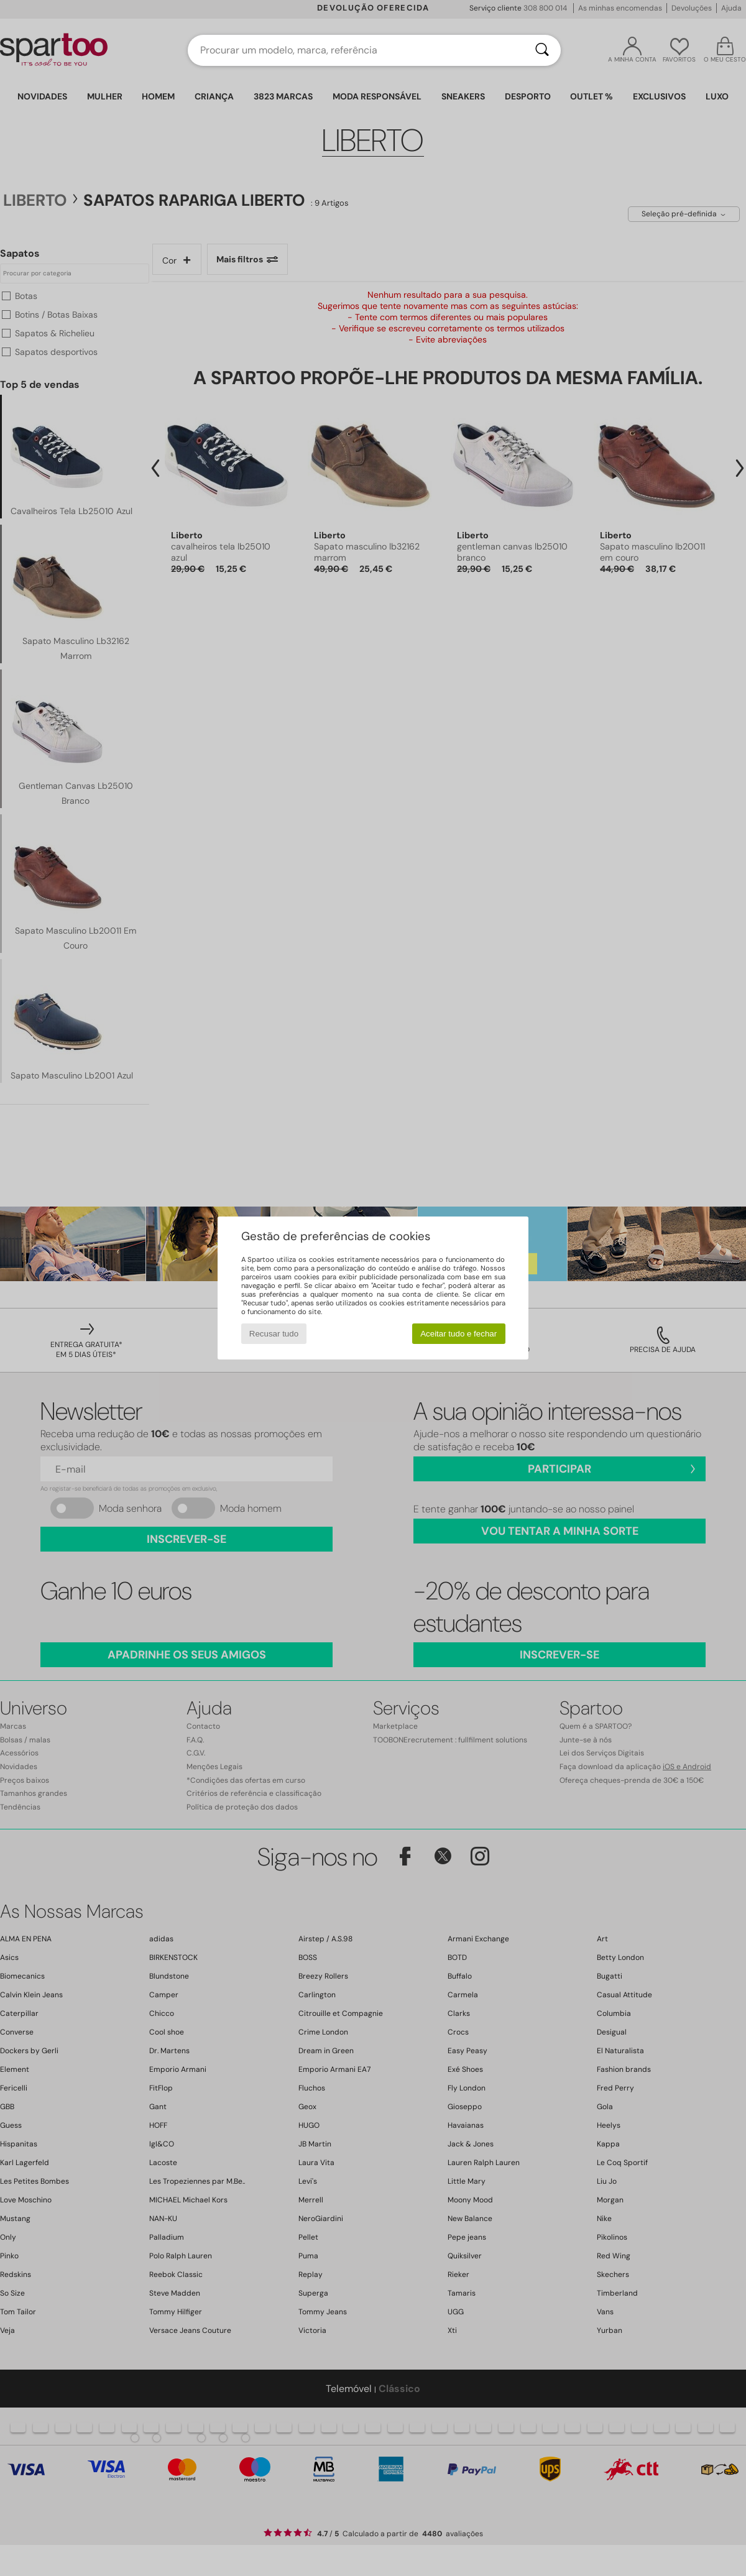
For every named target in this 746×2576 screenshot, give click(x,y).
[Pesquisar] (542, 50)
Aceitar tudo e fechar (458, 1333)
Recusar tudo (273, 1333)
